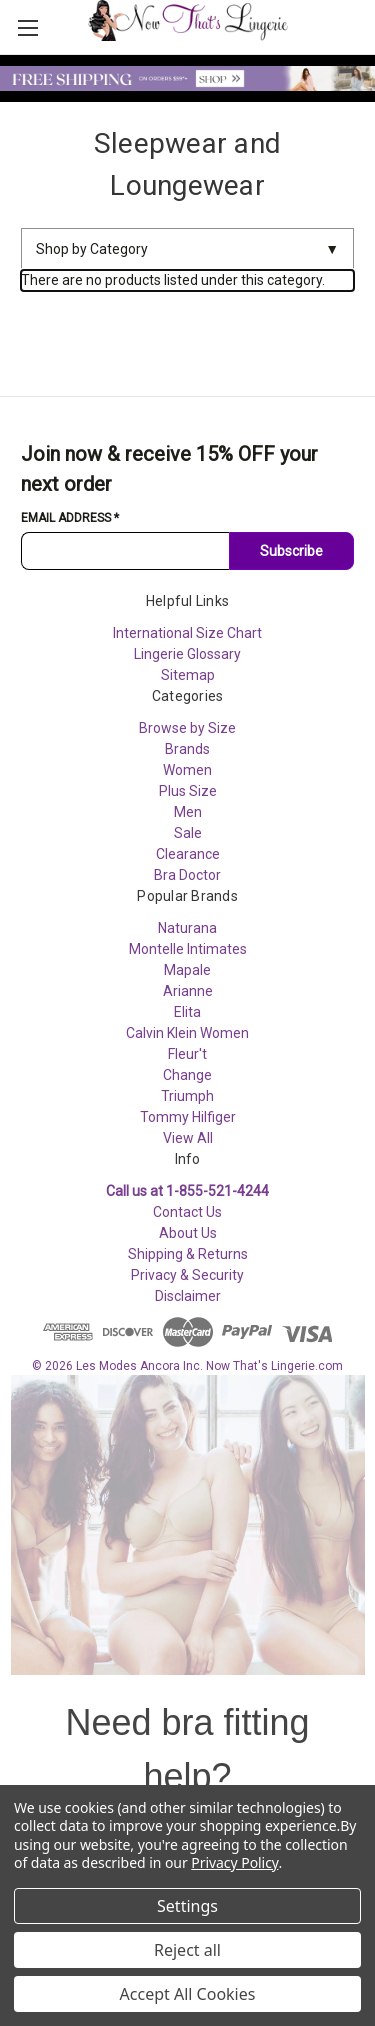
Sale (188, 833)
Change (187, 1075)
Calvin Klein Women (187, 1033)
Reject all (187, 1950)
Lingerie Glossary (187, 654)
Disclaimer (188, 1296)
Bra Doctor (187, 875)
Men (188, 812)
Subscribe (291, 551)
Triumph (187, 1096)
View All (188, 1138)
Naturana (187, 928)
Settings (187, 1906)
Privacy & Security (187, 1275)
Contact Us (187, 1212)
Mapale (187, 970)
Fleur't (187, 1054)
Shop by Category (187, 249)
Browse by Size (187, 728)
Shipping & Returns (188, 1254)
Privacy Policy (234, 1862)
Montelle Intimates (188, 949)
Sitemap (188, 675)
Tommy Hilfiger (188, 1117)
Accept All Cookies (188, 1994)
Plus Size (188, 791)
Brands (187, 749)
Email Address (70, 518)
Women (187, 770)
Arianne (188, 991)
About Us (188, 1233)
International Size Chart (187, 633)
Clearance (188, 854)
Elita (187, 1012)
